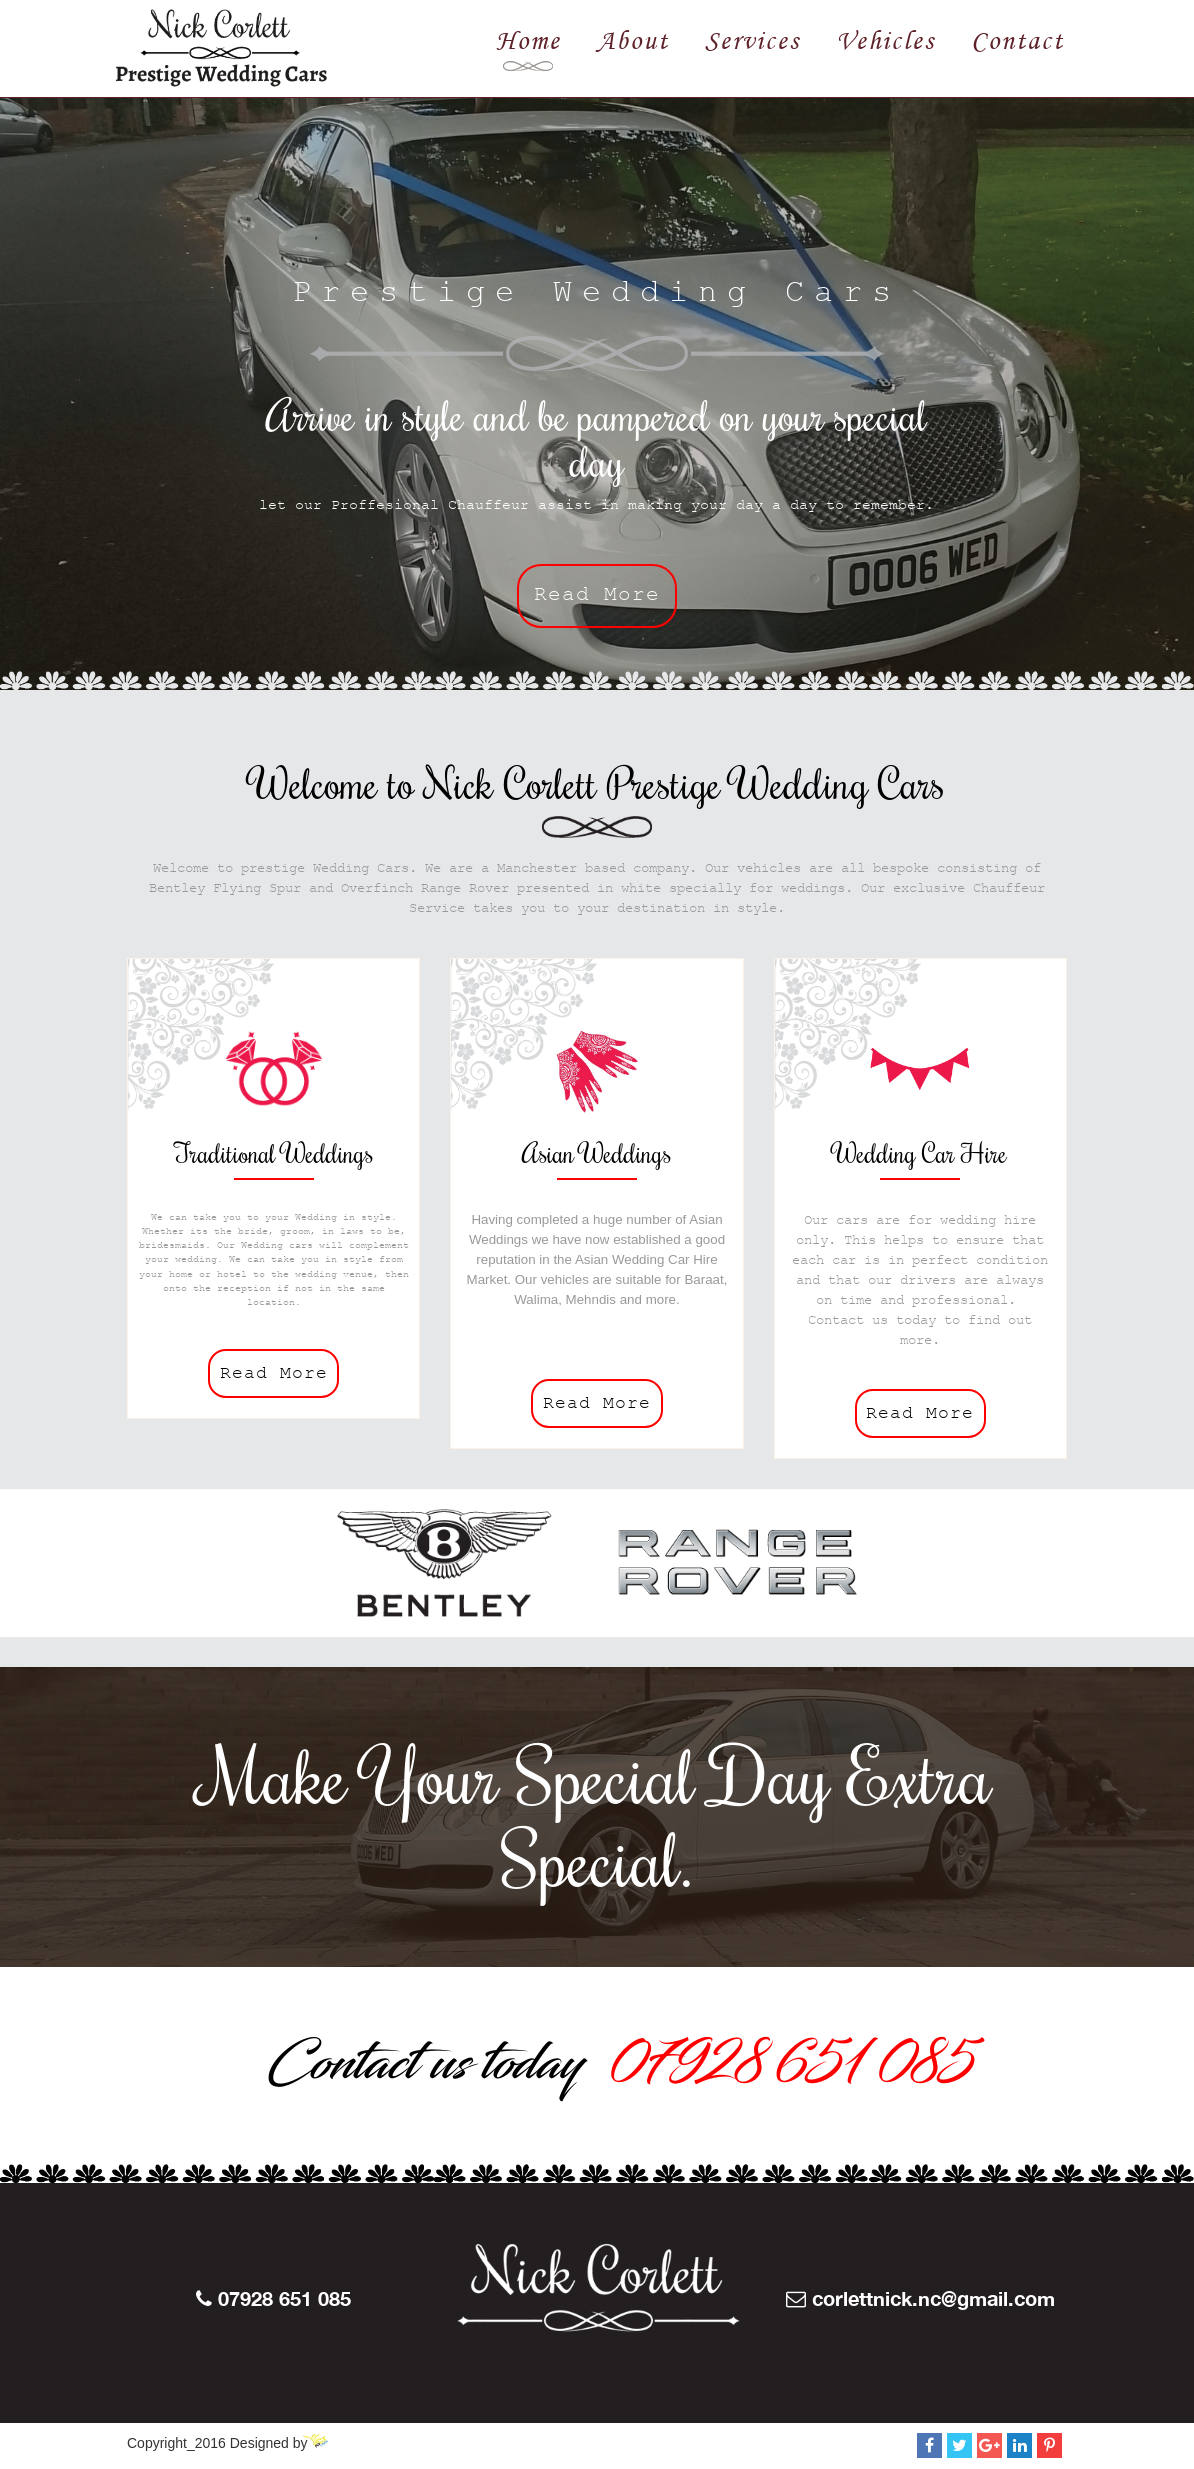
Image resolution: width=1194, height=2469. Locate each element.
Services (752, 40)
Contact (1017, 40)
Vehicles (885, 40)
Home (528, 40)
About (633, 40)
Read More (597, 598)
